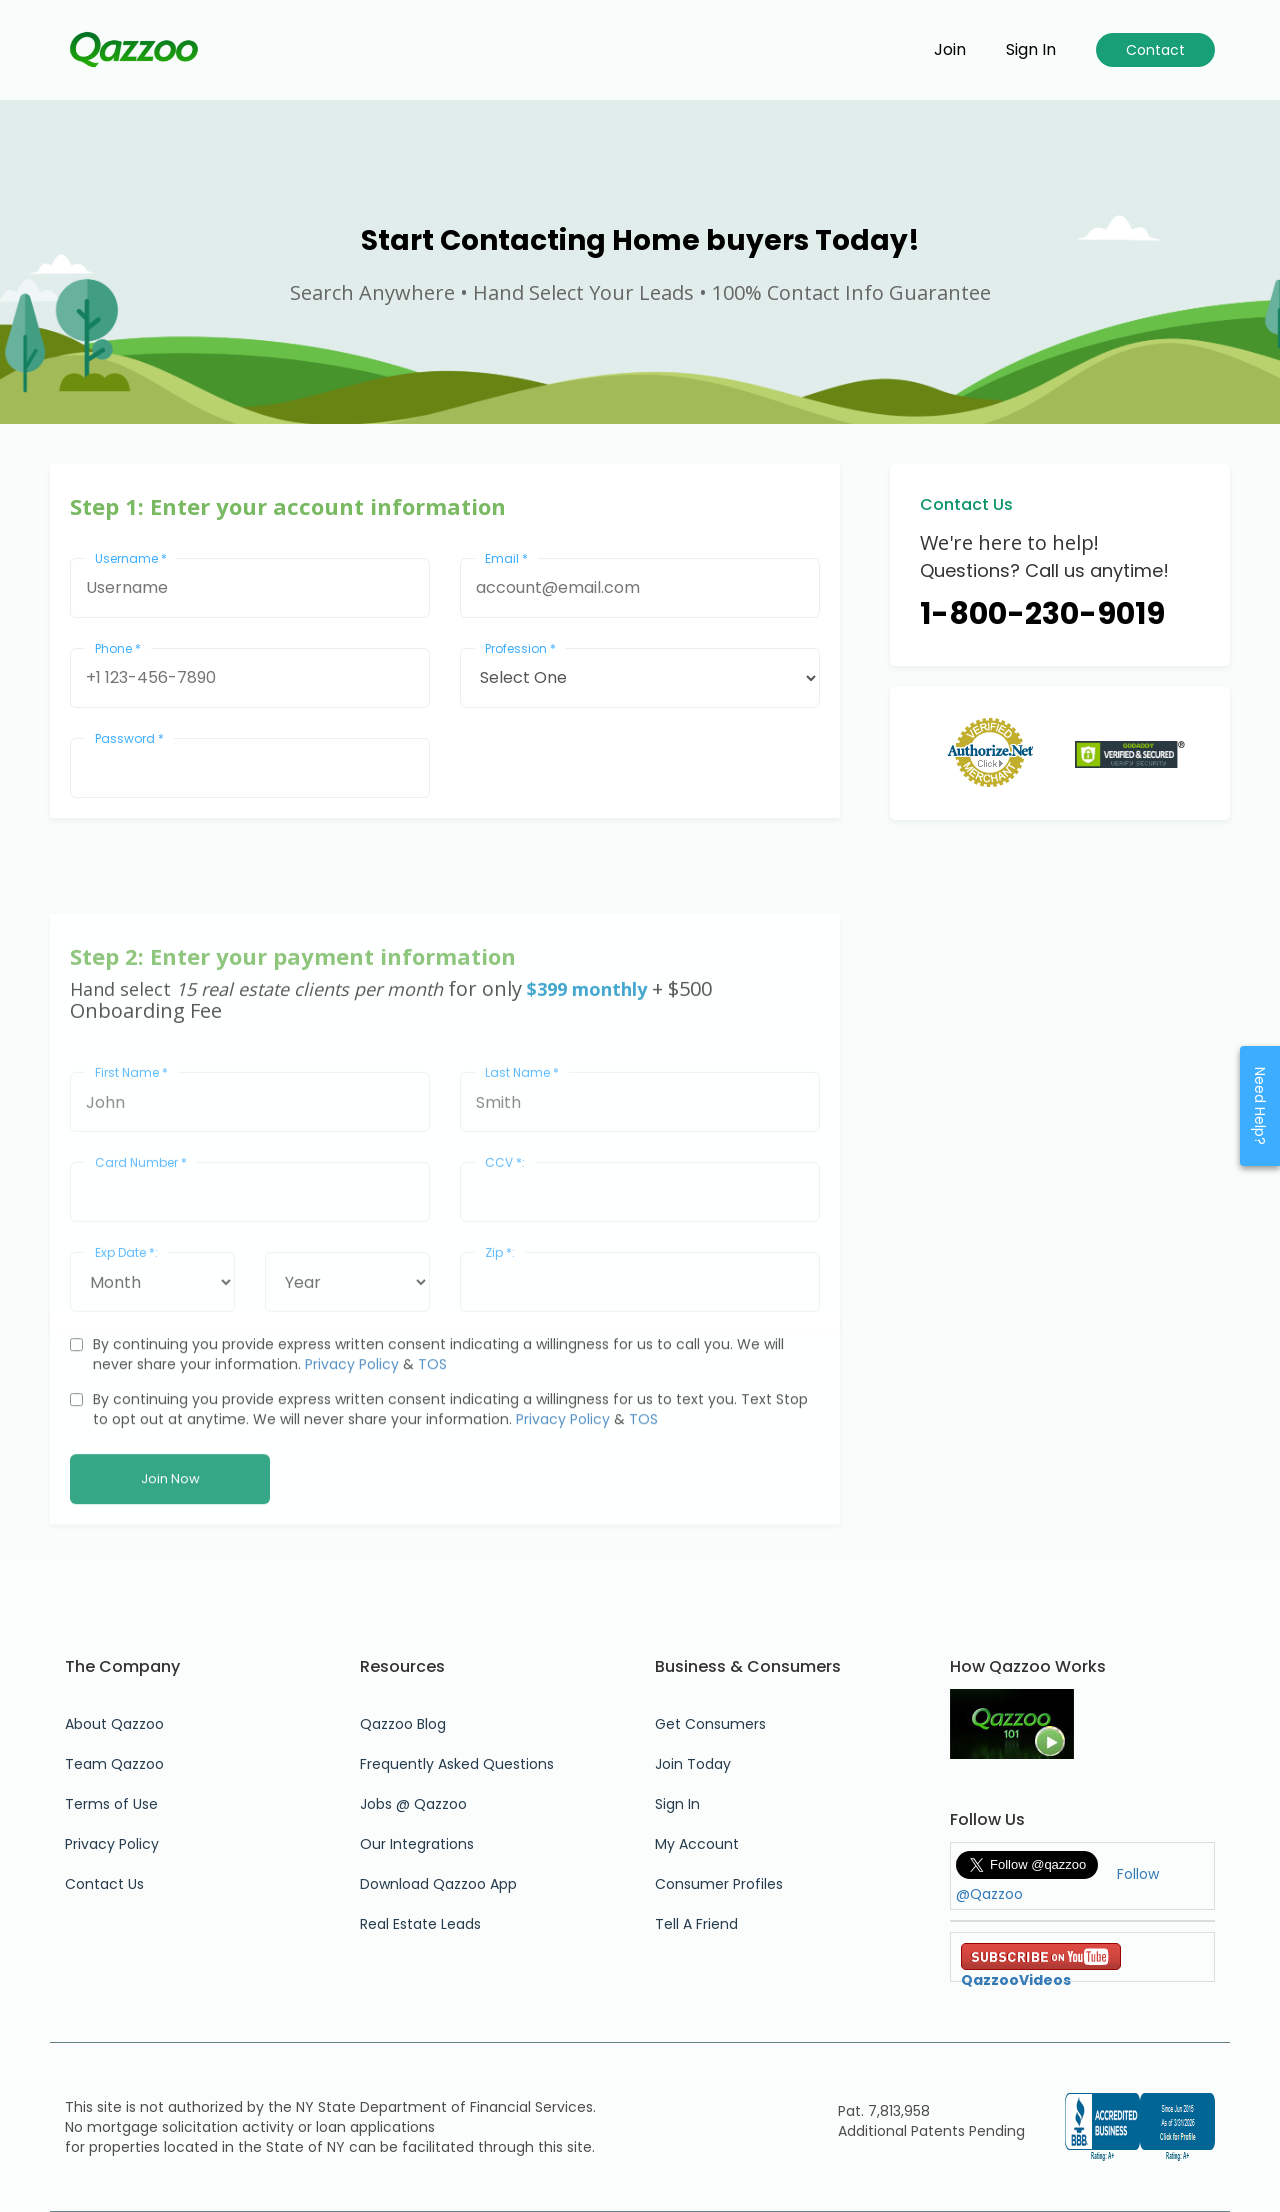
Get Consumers (710, 1724)
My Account (697, 1844)
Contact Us (104, 1884)
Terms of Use (111, 1804)
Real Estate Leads (420, 1924)
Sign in (1031, 50)
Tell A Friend (696, 1924)
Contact (1155, 50)
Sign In (677, 1804)
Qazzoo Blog (403, 1724)
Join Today (693, 1764)
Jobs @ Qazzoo (413, 1804)
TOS (432, 1466)
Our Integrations (417, 1844)
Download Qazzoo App (438, 1884)
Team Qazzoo (114, 1764)
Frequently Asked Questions (457, 1764)
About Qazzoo (114, 1724)
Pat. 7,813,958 (884, 2111)
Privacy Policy (352, 1466)
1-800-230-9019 (1042, 614)
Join (950, 50)
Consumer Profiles (719, 1884)
